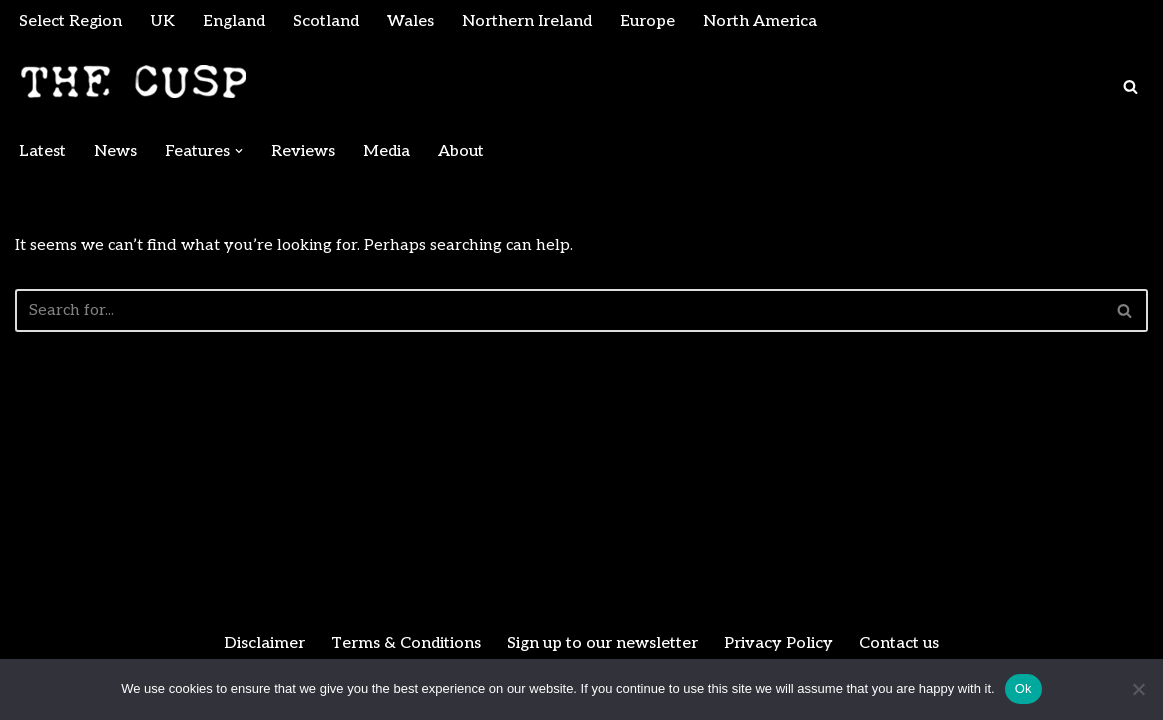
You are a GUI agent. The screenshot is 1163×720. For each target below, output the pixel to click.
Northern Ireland (527, 21)
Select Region (70, 21)
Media (386, 151)
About (461, 151)
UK (162, 21)
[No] (1138, 689)
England (234, 21)
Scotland (326, 21)
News (115, 151)
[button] (239, 151)
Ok (1023, 688)
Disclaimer (264, 643)
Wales (410, 21)
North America (760, 21)
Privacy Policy (778, 643)
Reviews (303, 151)
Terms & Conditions (406, 643)
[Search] (1130, 86)
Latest (42, 151)
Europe (647, 21)
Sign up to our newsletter (602, 643)
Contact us (899, 643)
